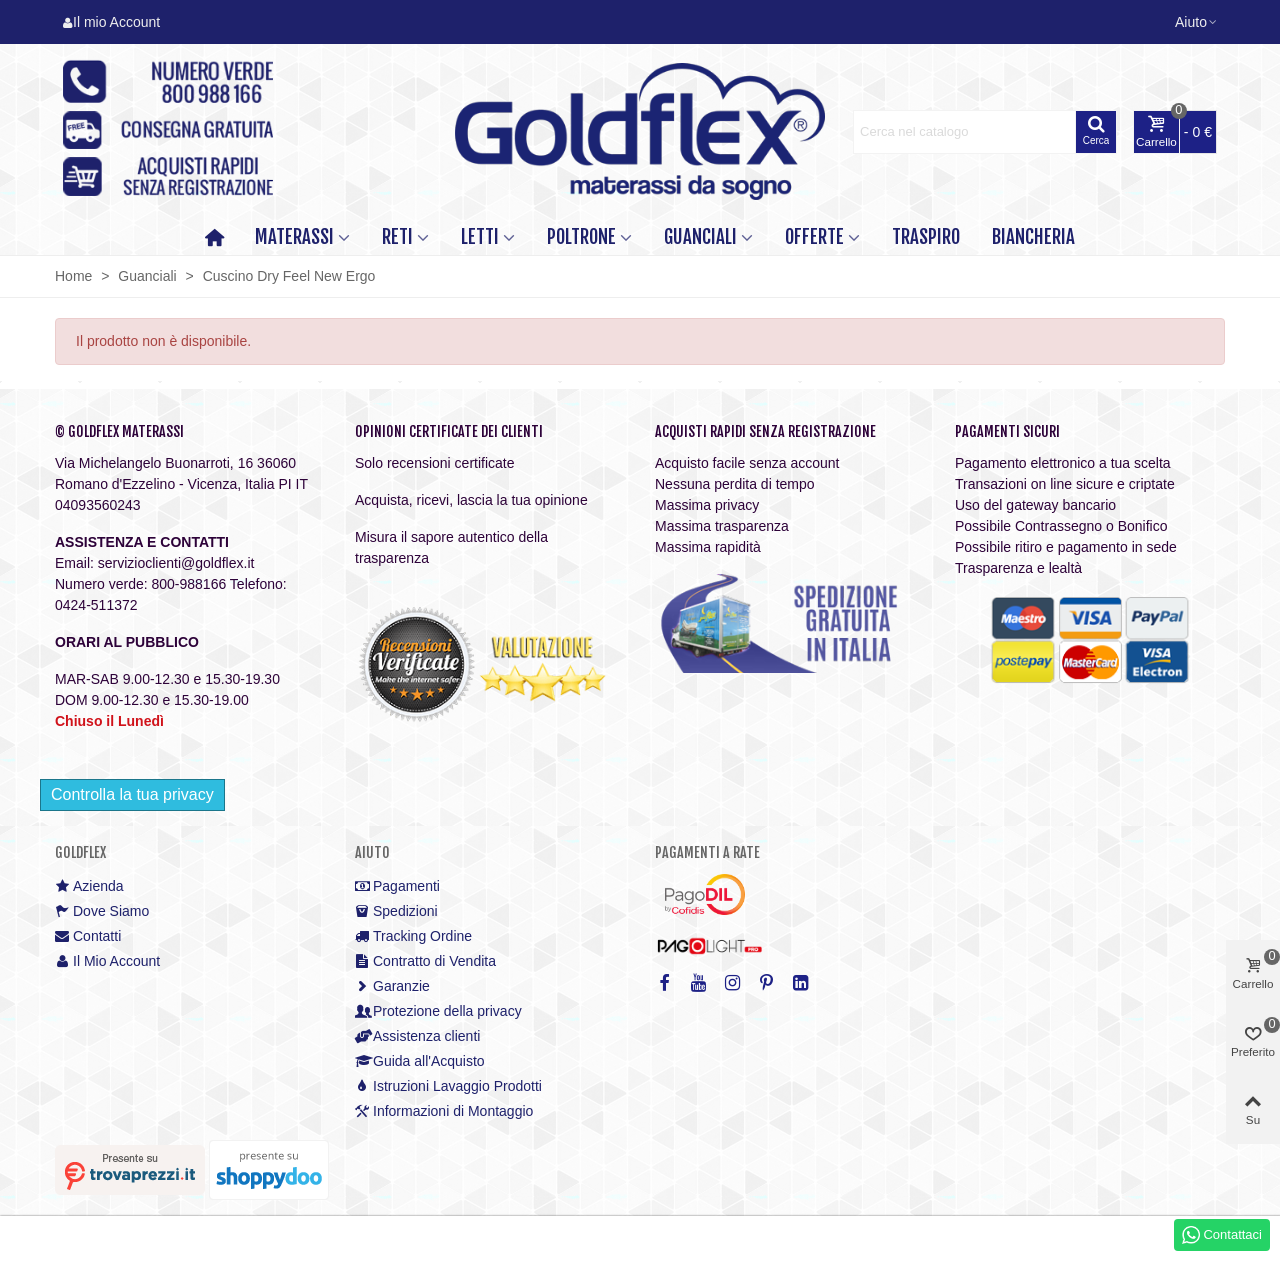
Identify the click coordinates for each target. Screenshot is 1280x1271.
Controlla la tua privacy (132, 794)
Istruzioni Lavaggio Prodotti (448, 1086)
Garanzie (392, 986)
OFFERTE (814, 237)
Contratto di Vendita (425, 961)
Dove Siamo (102, 911)
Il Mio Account (107, 961)
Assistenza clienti (417, 1036)
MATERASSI (294, 237)
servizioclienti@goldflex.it (176, 563)
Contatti (88, 936)
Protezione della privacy (438, 1011)
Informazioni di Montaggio (444, 1111)
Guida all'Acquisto (420, 1061)
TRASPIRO (926, 237)
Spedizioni (396, 911)
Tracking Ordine (413, 936)
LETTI (480, 237)
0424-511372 (96, 605)
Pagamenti (397, 886)
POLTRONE (581, 237)
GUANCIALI (700, 237)
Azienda (89, 886)
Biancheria (1033, 237)
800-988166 (188, 584)
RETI (397, 237)
